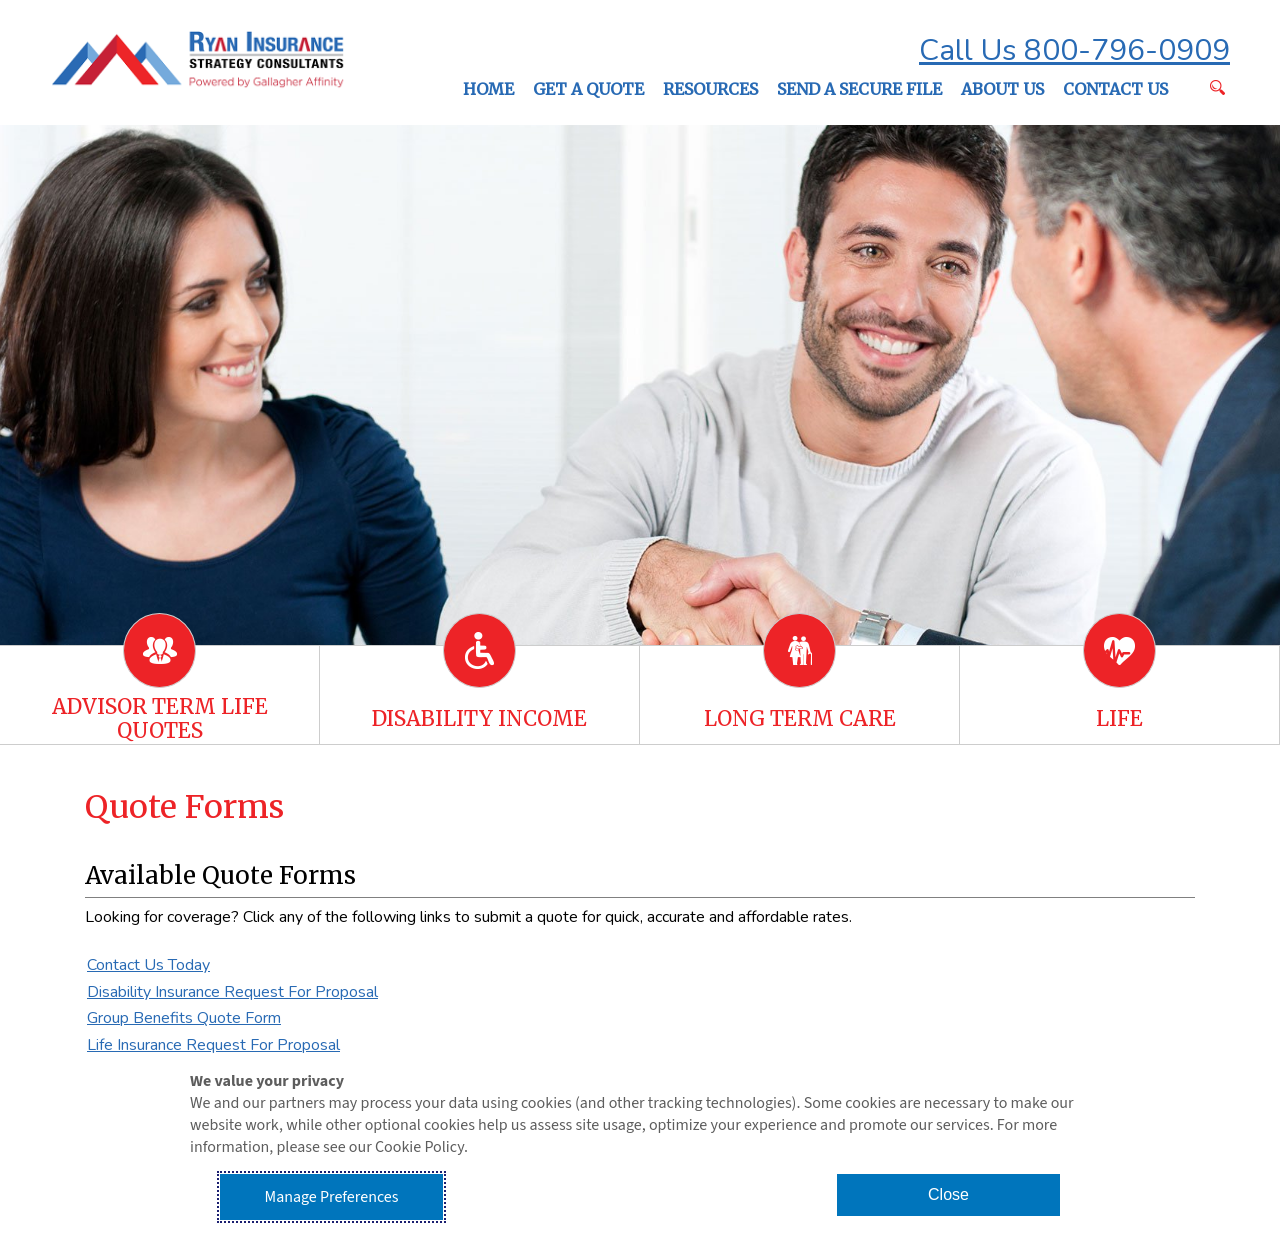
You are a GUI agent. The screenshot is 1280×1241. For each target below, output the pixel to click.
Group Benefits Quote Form (184, 1018)
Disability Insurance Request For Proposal (232, 992)
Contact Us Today (148, 965)
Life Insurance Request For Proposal (213, 1045)
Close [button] (948, 1194)
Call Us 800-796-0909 (1074, 50)
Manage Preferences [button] (332, 1197)
